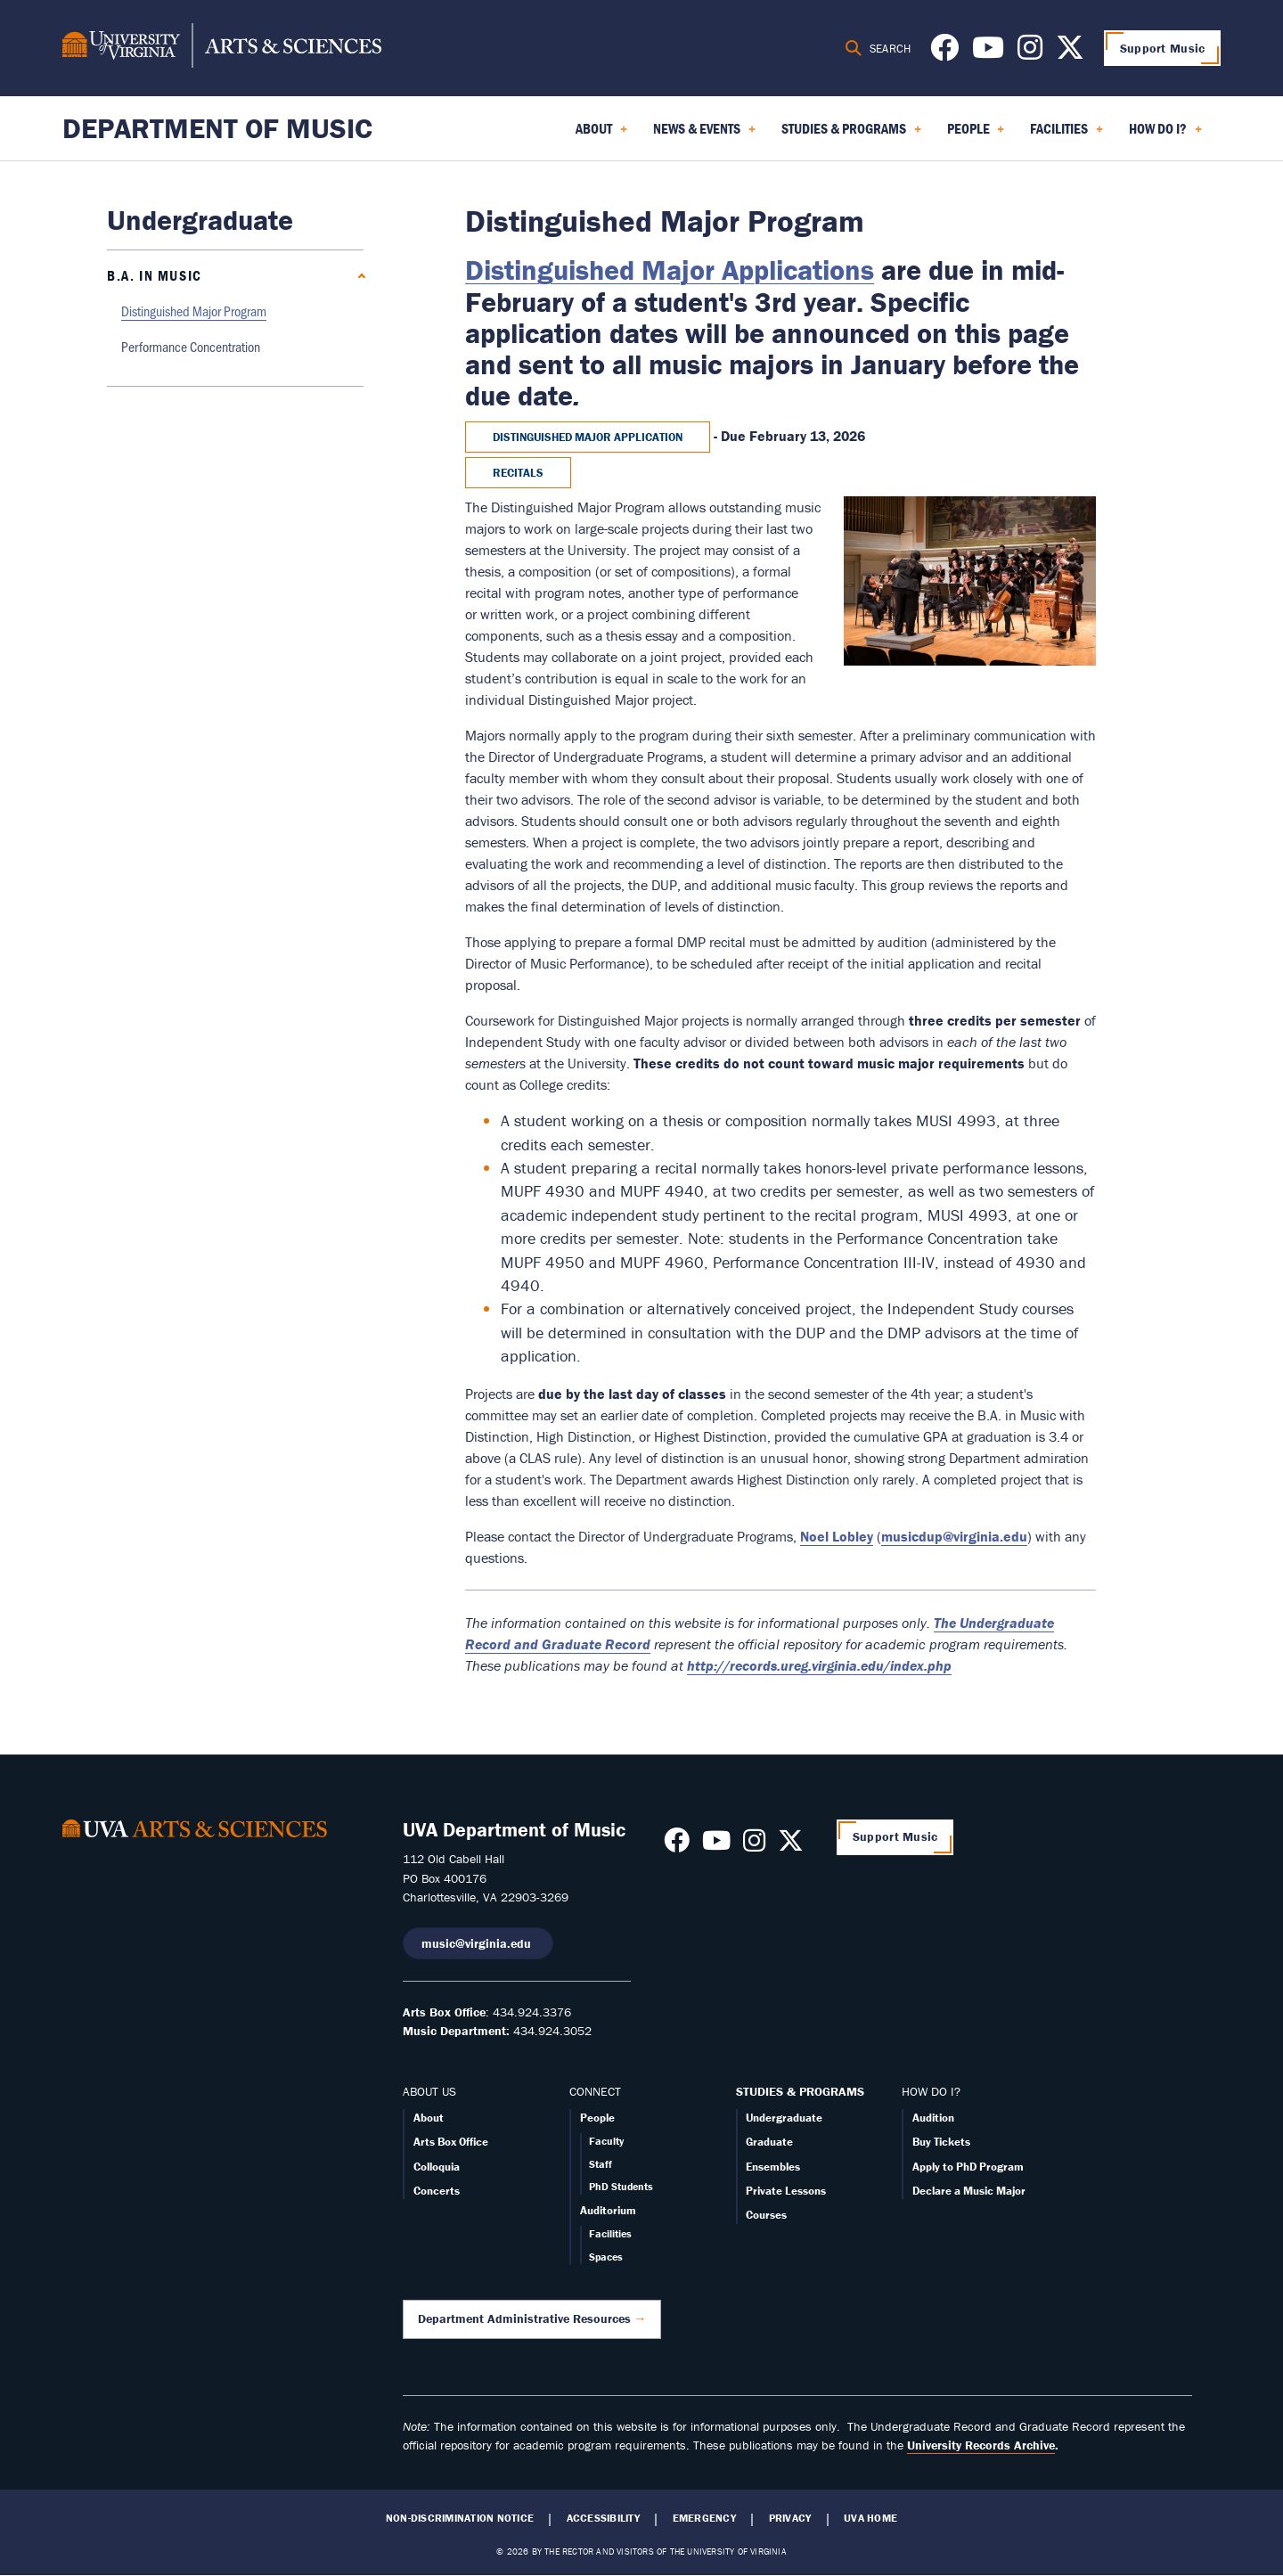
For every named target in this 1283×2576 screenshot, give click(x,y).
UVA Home (870, 2518)
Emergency (704, 2518)
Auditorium (608, 2210)
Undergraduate (784, 2117)
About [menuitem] (601, 134)
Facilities (610, 2233)
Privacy (790, 2518)
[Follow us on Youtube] (988, 52)
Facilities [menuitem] (1066, 134)
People (597, 2117)
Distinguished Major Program (193, 310)
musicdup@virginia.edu (954, 1536)
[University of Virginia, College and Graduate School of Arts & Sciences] (221, 48)
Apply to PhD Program (968, 2166)
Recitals (518, 472)
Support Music (1162, 48)
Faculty (606, 2140)
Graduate (769, 2141)
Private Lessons (786, 2190)
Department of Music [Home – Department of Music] (217, 127)
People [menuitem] (976, 134)
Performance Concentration (190, 346)
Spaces (606, 2256)
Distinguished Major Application (587, 437)
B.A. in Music (154, 275)
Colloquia (436, 2166)
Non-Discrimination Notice (460, 2518)
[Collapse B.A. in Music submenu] (358, 276)
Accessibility (603, 2518)
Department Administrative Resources (524, 2318)
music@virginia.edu (478, 1943)
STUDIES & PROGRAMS (800, 2091)
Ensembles (773, 2166)
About (428, 2117)
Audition (933, 2117)
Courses (766, 2214)
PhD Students (621, 2186)
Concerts (436, 2190)
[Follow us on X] (1070, 52)
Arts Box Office (450, 2141)
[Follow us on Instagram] (1029, 52)
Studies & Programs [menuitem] (851, 134)
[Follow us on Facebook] (944, 52)
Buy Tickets (941, 2141)
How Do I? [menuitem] (1165, 134)
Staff (600, 2164)
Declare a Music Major (969, 2190)
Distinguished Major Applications (669, 269)
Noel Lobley (836, 1536)
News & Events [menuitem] (704, 134)
